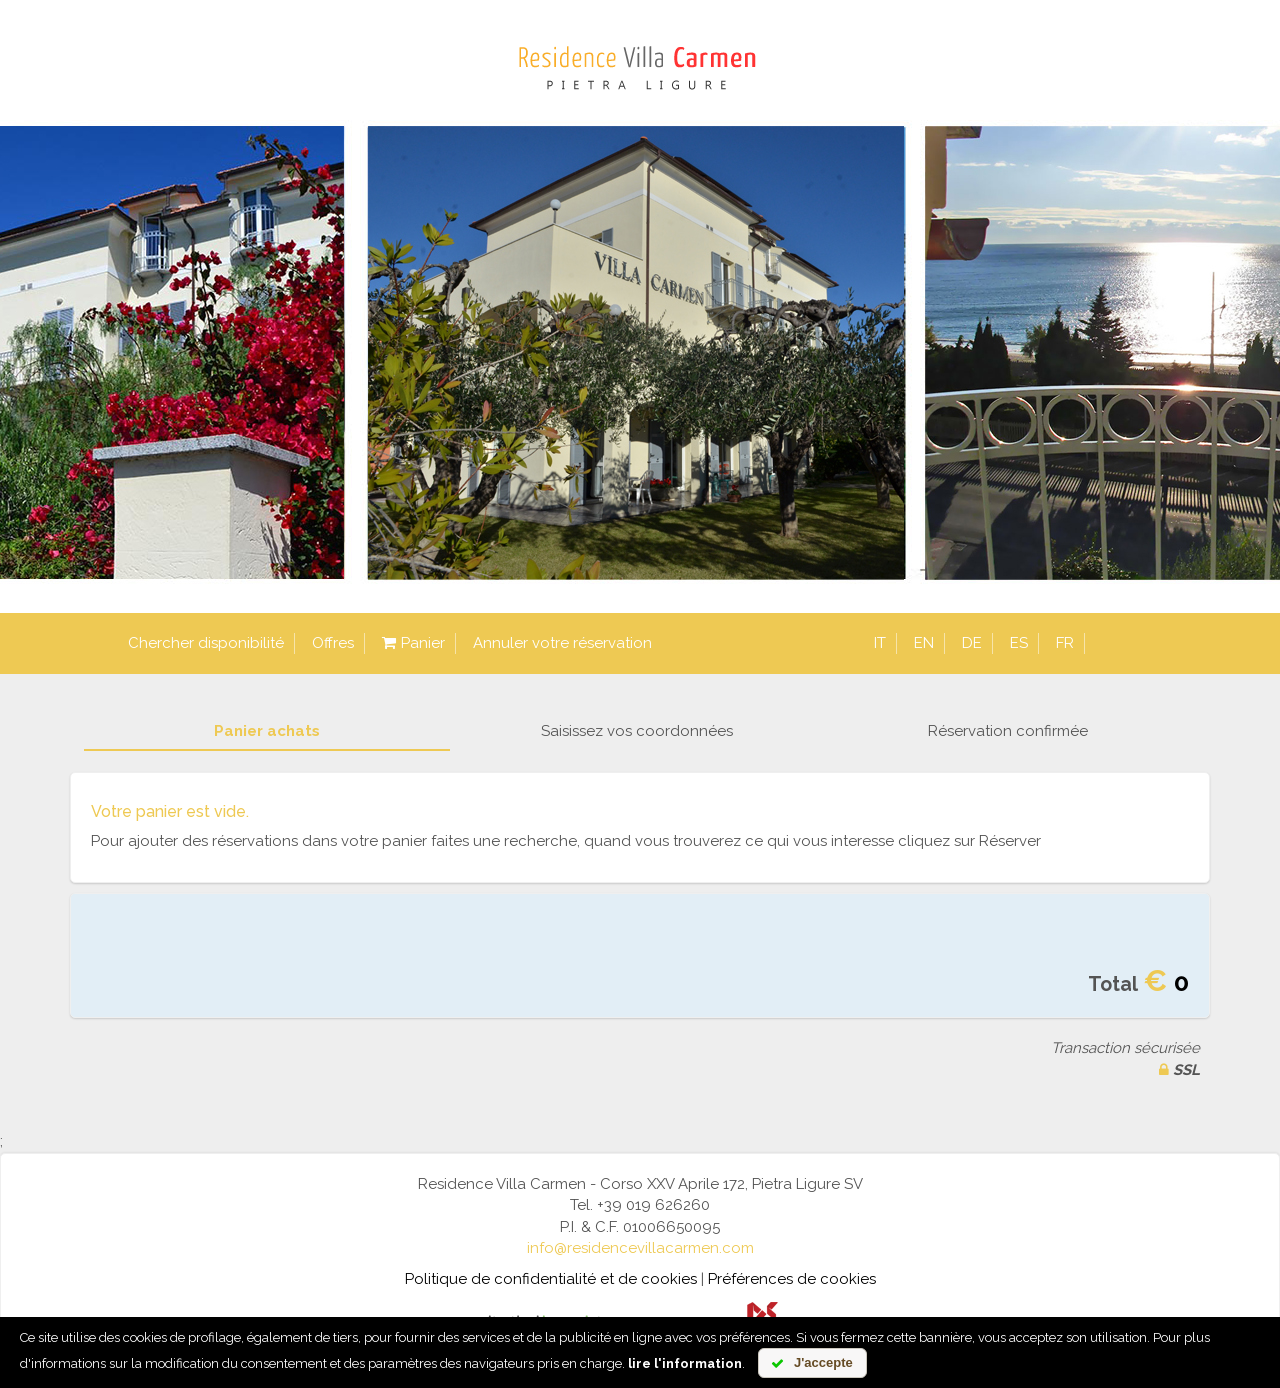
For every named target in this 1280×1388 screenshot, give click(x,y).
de (972, 643)
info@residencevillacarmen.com (640, 1248)
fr (1065, 643)
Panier (413, 643)
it (880, 643)
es (1019, 643)
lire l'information (685, 1363)
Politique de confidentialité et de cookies (551, 1279)
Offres (333, 643)
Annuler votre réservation (562, 643)
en (924, 643)
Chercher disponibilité (206, 643)
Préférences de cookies (792, 1279)
